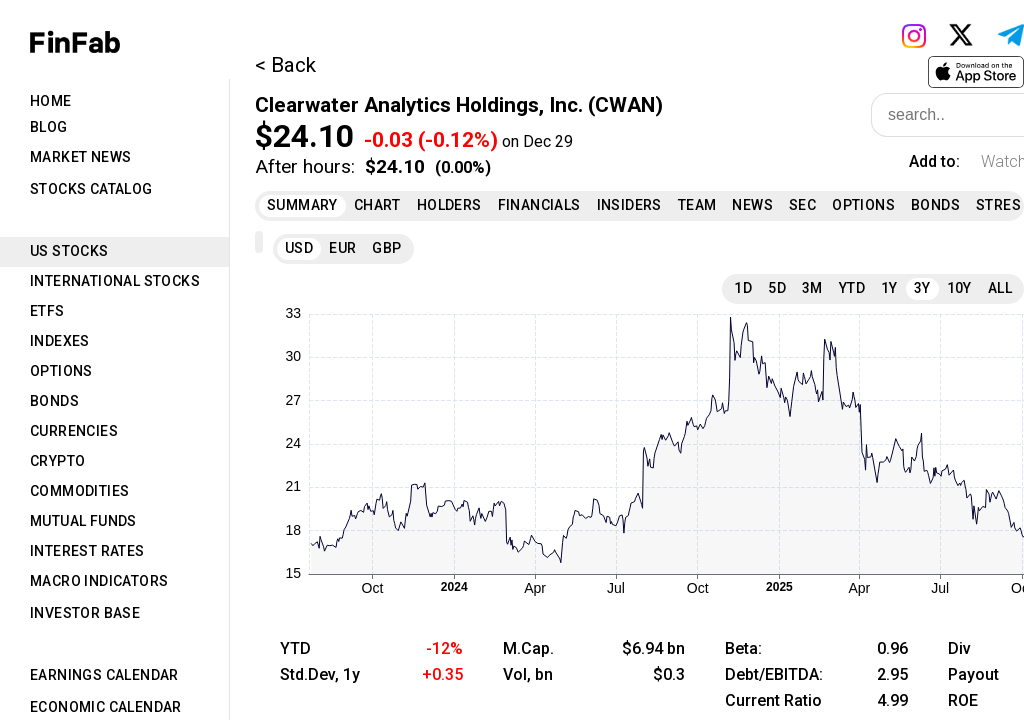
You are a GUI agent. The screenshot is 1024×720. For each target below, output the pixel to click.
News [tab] (752, 205)
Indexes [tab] (60, 341)
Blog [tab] (49, 127)
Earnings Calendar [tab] (104, 675)
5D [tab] (777, 288)
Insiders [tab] (629, 205)
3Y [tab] (922, 288)
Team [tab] (697, 205)
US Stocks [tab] (69, 251)
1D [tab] (743, 288)
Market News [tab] (80, 157)
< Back (285, 65)
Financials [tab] (539, 205)
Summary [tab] (302, 205)
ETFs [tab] (47, 311)
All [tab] (1000, 288)
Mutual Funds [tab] (83, 521)
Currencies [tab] (74, 431)
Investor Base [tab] (85, 613)
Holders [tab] (449, 205)
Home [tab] (51, 101)
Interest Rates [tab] (87, 551)
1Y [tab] (889, 288)
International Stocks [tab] (115, 281)
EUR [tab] (342, 248)
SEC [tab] (802, 205)
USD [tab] (299, 248)
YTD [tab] (852, 288)
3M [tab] (812, 288)
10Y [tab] (959, 288)
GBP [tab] (386, 248)
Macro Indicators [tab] (99, 581)
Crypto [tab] (57, 461)
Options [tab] (61, 371)
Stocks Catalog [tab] (91, 189)
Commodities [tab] (79, 491)
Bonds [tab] (54, 401)
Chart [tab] (377, 205)
